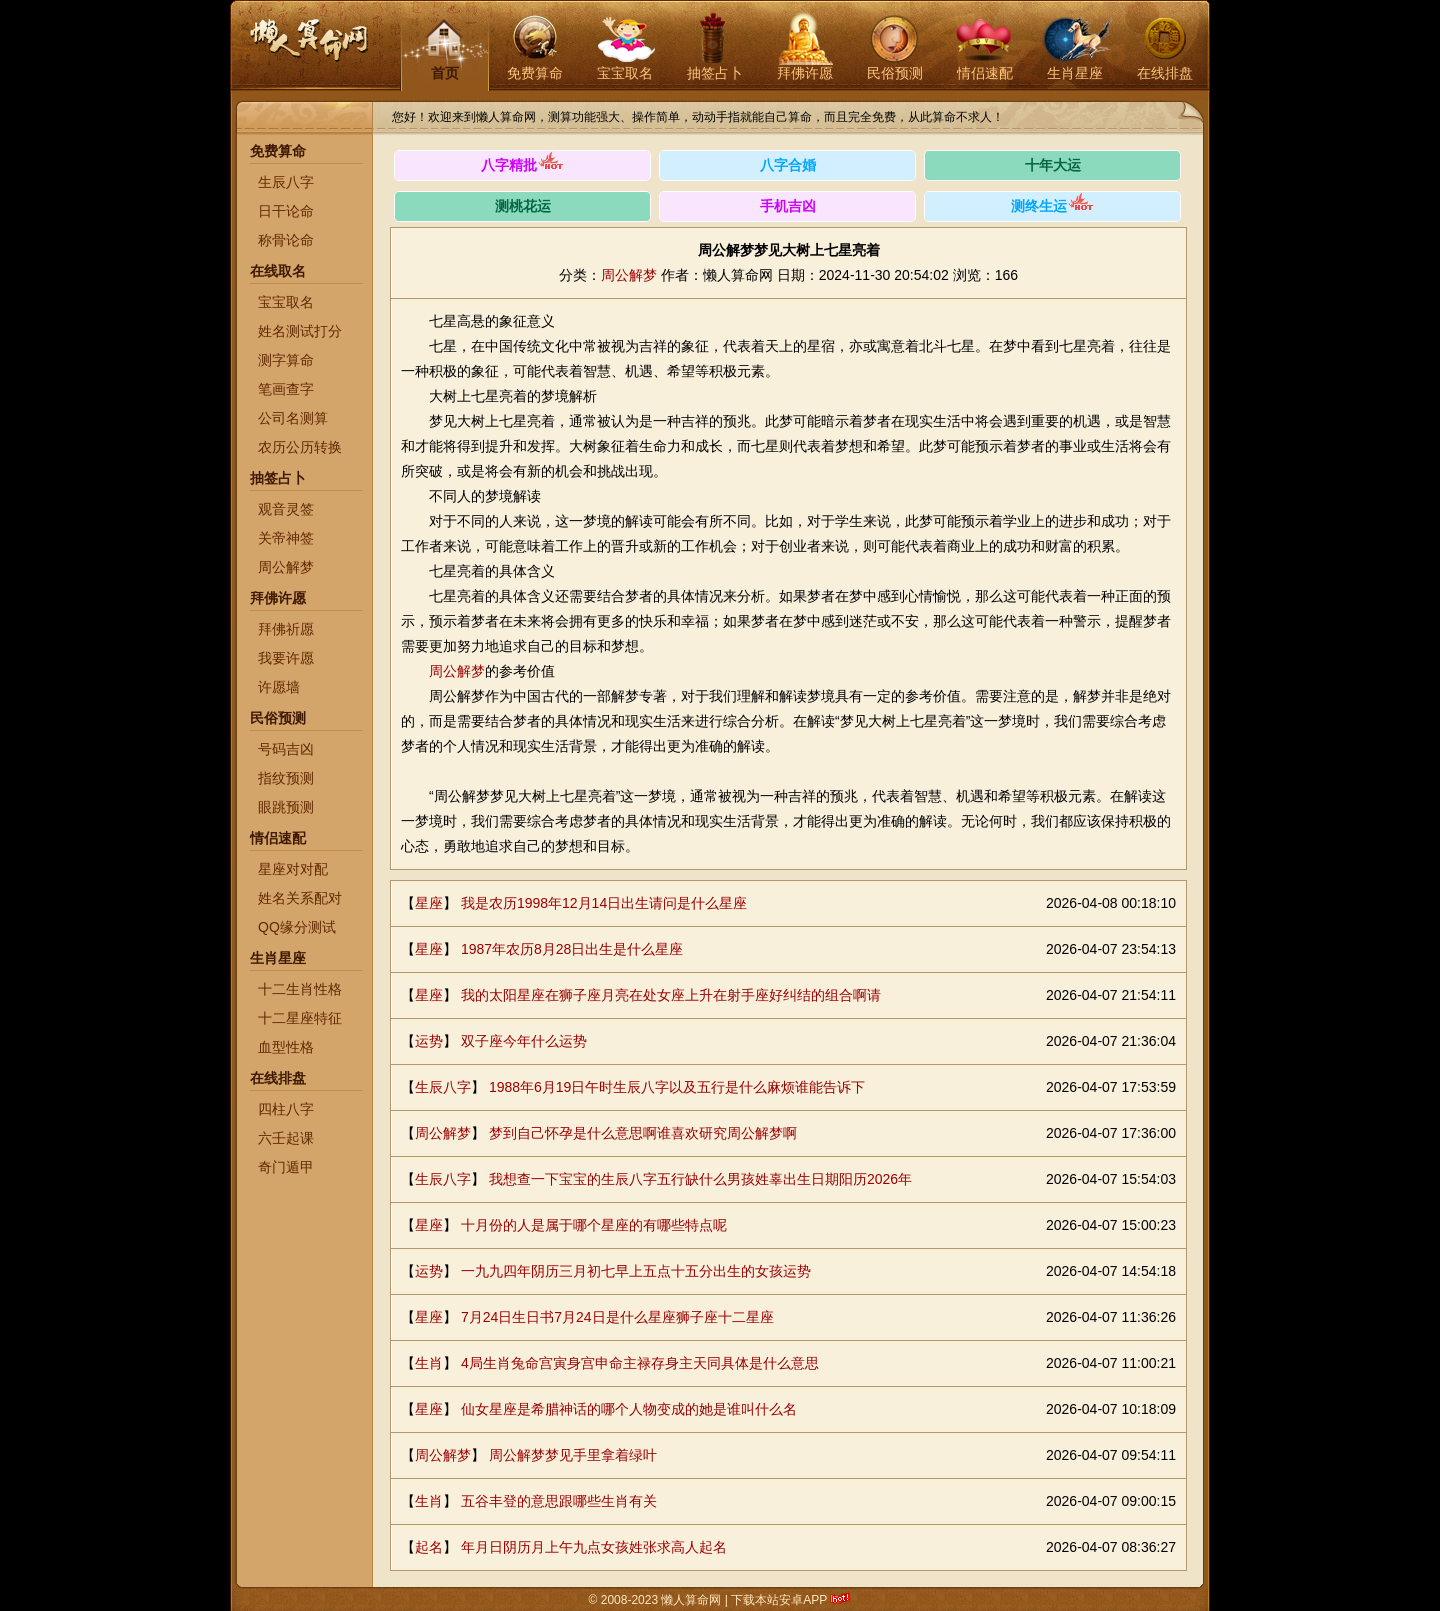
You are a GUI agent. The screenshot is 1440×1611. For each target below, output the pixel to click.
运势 (429, 1041)
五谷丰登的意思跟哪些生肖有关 (559, 1501)
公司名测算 (293, 418)
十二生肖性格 (300, 989)
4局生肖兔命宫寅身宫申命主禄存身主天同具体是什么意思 (640, 1363)
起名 (429, 1547)
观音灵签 (286, 509)
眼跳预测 (286, 807)
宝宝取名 (625, 73)
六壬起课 (286, 1138)
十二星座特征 (300, 1018)
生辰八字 (286, 182)
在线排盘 (1165, 73)
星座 (429, 903)
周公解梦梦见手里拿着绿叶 (573, 1455)
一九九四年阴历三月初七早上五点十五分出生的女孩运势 (636, 1271)
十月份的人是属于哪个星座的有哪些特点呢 (594, 1225)
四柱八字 (286, 1109)
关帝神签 (286, 538)
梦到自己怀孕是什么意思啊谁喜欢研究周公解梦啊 (643, 1133)
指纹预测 (286, 778)
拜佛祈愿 (286, 629)
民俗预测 (895, 73)
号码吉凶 (286, 749)
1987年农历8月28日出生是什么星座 (572, 949)
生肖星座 (1075, 73)
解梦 (471, 671)
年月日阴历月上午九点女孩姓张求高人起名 (594, 1547)
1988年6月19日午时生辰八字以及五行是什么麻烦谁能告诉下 (677, 1087)
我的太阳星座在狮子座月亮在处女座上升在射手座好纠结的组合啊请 (671, 995)
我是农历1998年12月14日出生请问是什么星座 (604, 903)
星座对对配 (293, 869)
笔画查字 (286, 389)
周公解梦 (286, 567)
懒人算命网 (308, 50)
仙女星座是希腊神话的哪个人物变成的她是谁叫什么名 (629, 1409)
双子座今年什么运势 (524, 1041)
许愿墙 (279, 687)
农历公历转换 (300, 447)
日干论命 (286, 211)
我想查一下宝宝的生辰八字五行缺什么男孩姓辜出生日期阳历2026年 (700, 1179)
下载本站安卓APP (780, 1600)
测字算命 (286, 360)
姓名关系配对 (300, 898)
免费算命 (535, 73)
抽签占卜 (715, 73)
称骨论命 (286, 240)
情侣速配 (985, 73)
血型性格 (286, 1047)
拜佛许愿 (805, 73)
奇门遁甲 (286, 1167)
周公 (443, 671)
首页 (445, 73)
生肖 (429, 1363)
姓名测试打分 (300, 331)
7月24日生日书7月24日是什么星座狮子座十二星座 (617, 1317)
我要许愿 (286, 658)
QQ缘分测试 (297, 927)
